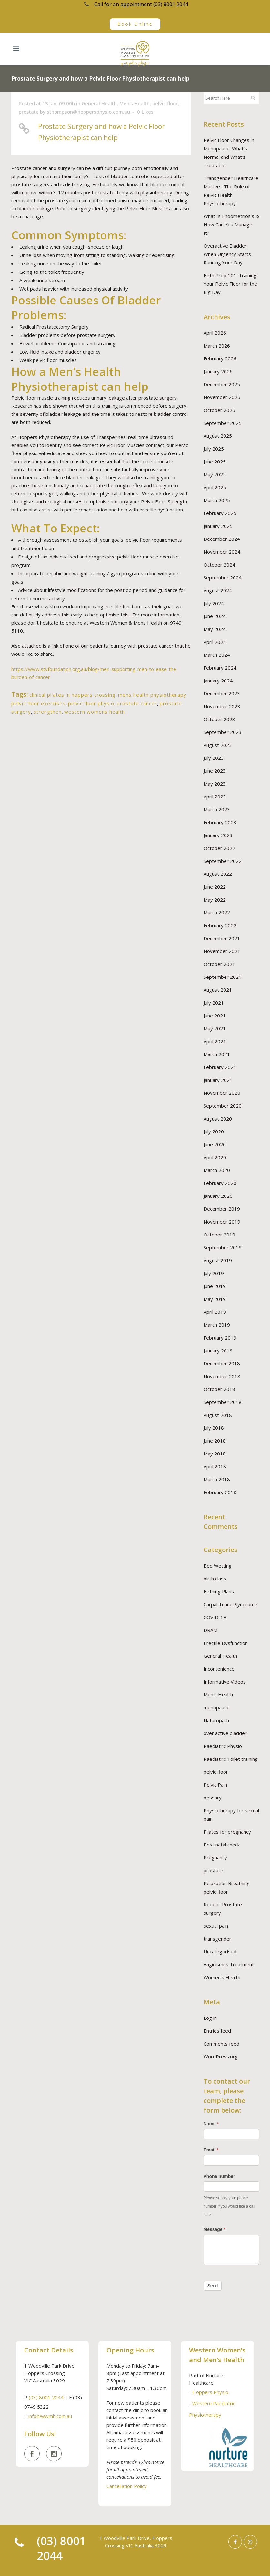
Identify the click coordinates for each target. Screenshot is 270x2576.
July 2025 (214, 448)
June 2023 (215, 771)
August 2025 (218, 436)
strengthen (48, 712)
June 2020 (215, 1144)
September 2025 (223, 423)
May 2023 (215, 783)
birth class (215, 1578)
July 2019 (214, 1273)
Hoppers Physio (210, 2392)
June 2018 (215, 1440)
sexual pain (216, 1925)
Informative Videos (225, 1681)
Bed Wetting (218, 1565)
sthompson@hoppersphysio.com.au (88, 112)
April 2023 (215, 796)
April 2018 (215, 1466)
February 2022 (220, 925)
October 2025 (219, 410)
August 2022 (218, 874)
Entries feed (217, 2030)
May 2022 (215, 899)
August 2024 (218, 590)
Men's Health (134, 103)
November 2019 (222, 1221)
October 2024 (219, 564)
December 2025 (222, 384)
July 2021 (214, 1002)
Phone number (219, 2176)
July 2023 (214, 758)
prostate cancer (137, 703)
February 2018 (220, 1492)
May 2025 (215, 474)
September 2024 (223, 577)
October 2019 (219, 1234)
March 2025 (217, 500)
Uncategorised (220, 1951)
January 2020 (218, 1196)
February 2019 (220, 1337)
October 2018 (219, 1389)
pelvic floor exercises (38, 703)
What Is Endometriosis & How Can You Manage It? (231, 224)
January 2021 (218, 1080)
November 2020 (222, 1093)
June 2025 (215, 461)
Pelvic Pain (215, 1784)
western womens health (94, 712)
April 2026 (215, 332)
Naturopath (216, 1720)
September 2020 (223, 1105)
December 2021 (222, 938)
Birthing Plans (219, 1591)
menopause (217, 1707)
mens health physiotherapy (152, 695)
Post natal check (222, 1844)
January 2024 (218, 680)
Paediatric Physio (223, 1746)
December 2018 (222, 1363)
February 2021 (220, 1067)
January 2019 (218, 1350)
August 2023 (218, 745)
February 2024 (220, 667)
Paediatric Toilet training (231, 1759)
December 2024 (222, 539)
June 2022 (215, 886)
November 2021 (222, 951)
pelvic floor (165, 103)
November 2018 (222, 1376)
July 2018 (214, 1428)
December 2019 (222, 1209)
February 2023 (220, 822)
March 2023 (217, 809)
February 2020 (220, 1183)
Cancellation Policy (126, 2486)
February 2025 (220, 513)
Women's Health (222, 1977)
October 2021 (219, 964)
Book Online (135, 24)
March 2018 (217, 1479)
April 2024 (215, 642)
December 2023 (222, 693)
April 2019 (215, 1312)
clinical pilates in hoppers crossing (72, 695)
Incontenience (219, 1668)
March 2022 (217, 912)
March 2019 (217, 1324)
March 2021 (217, 1054)
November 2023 (222, 706)
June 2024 (215, 616)
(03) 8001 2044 (46, 2397)
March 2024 (217, 655)
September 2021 (223, 977)
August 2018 (218, 1415)
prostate (29, 112)
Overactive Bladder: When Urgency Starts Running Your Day (227, 254)
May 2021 (215, 1028)
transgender (217, 1938)
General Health (99, 103)
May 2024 (215, 629)
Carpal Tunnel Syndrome (230, 1604)
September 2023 (223, 732)
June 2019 (215, 1286)
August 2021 (218, 990)
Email (211, 2149)
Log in (210, 2018)
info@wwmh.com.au (50, 2416)
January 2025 (218, 526)
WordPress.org (221, 2056)
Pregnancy (215, 1857)
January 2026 (218, 371)
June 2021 (215, 1015)
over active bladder (225, 1733)
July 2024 (214, 603)
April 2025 (215, 487)
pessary (213, 1797)
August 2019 (218, 1260)
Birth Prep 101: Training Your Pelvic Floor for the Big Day (230, 283)
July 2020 (214, 1131)
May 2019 (215, 1299)
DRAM (210, 1630)
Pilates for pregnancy (227, 1831)
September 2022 (223, 861)
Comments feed (221, 2043)
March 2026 (217, 345)
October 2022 (219, 848)
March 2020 (217, 1170)
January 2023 (218, 835)
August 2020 (218, 1118)
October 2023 (219, 719)
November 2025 (222, 397)
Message (215, 2229)
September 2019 (223, 1247)
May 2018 (215, 1453)
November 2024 (222, 552)
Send (212, 2285)
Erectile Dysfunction (226, 1643)
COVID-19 (215, 1617)
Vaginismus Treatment (229, 1964)
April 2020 (215, 1157)
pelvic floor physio (91, 703)
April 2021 (215, 1041)
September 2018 (223, 1402)
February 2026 (220, 358)
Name (211, 2123)
